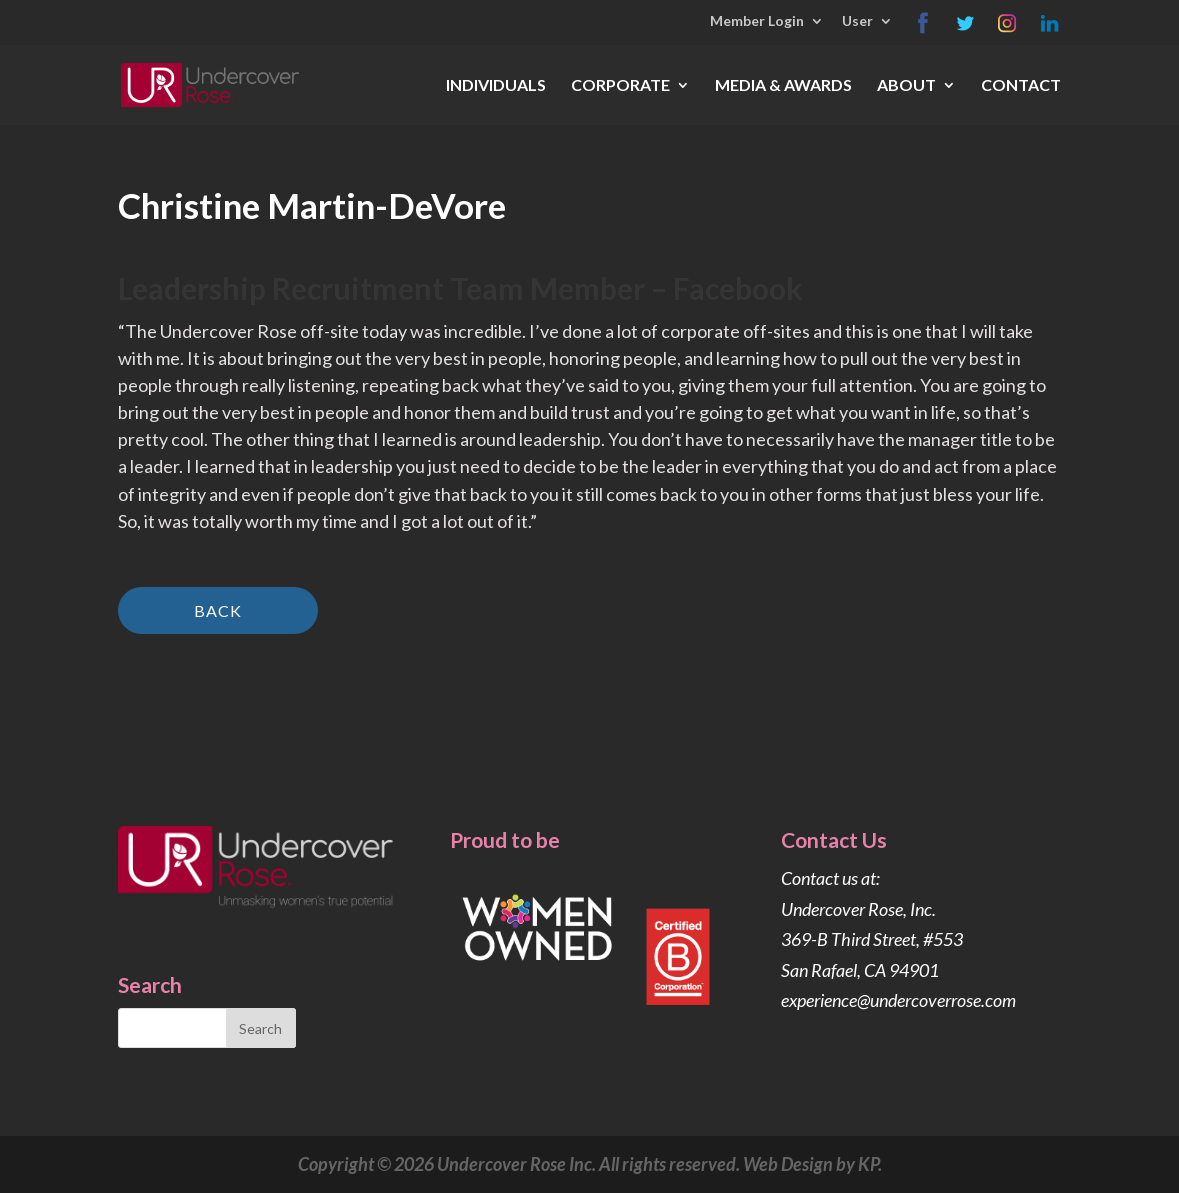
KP (868, 1164)
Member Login (757, 21)
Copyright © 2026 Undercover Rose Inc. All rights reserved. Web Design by (578, 1164)
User (857, 21)
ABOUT (906, 86)
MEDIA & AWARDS (783, 86)
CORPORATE (620, 86)
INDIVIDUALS (496, 86)
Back (218, 610)
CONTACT (1021, 86)
